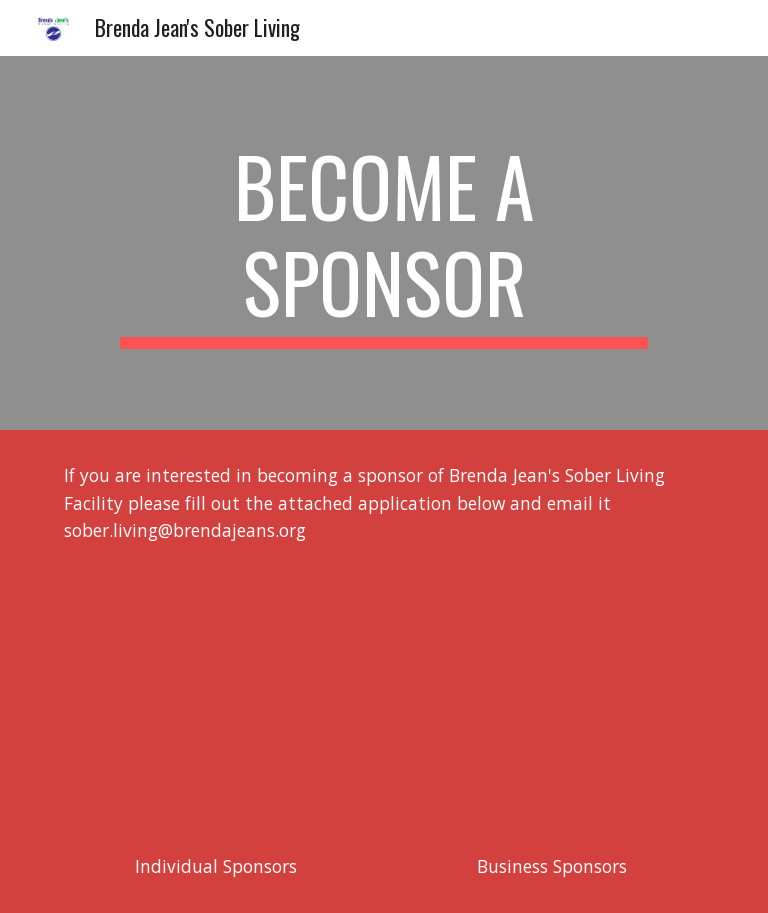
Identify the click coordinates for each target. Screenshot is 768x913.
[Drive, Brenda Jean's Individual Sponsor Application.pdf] (215, 699)
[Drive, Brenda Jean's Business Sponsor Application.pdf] (551, 699)
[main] (383, 243)
